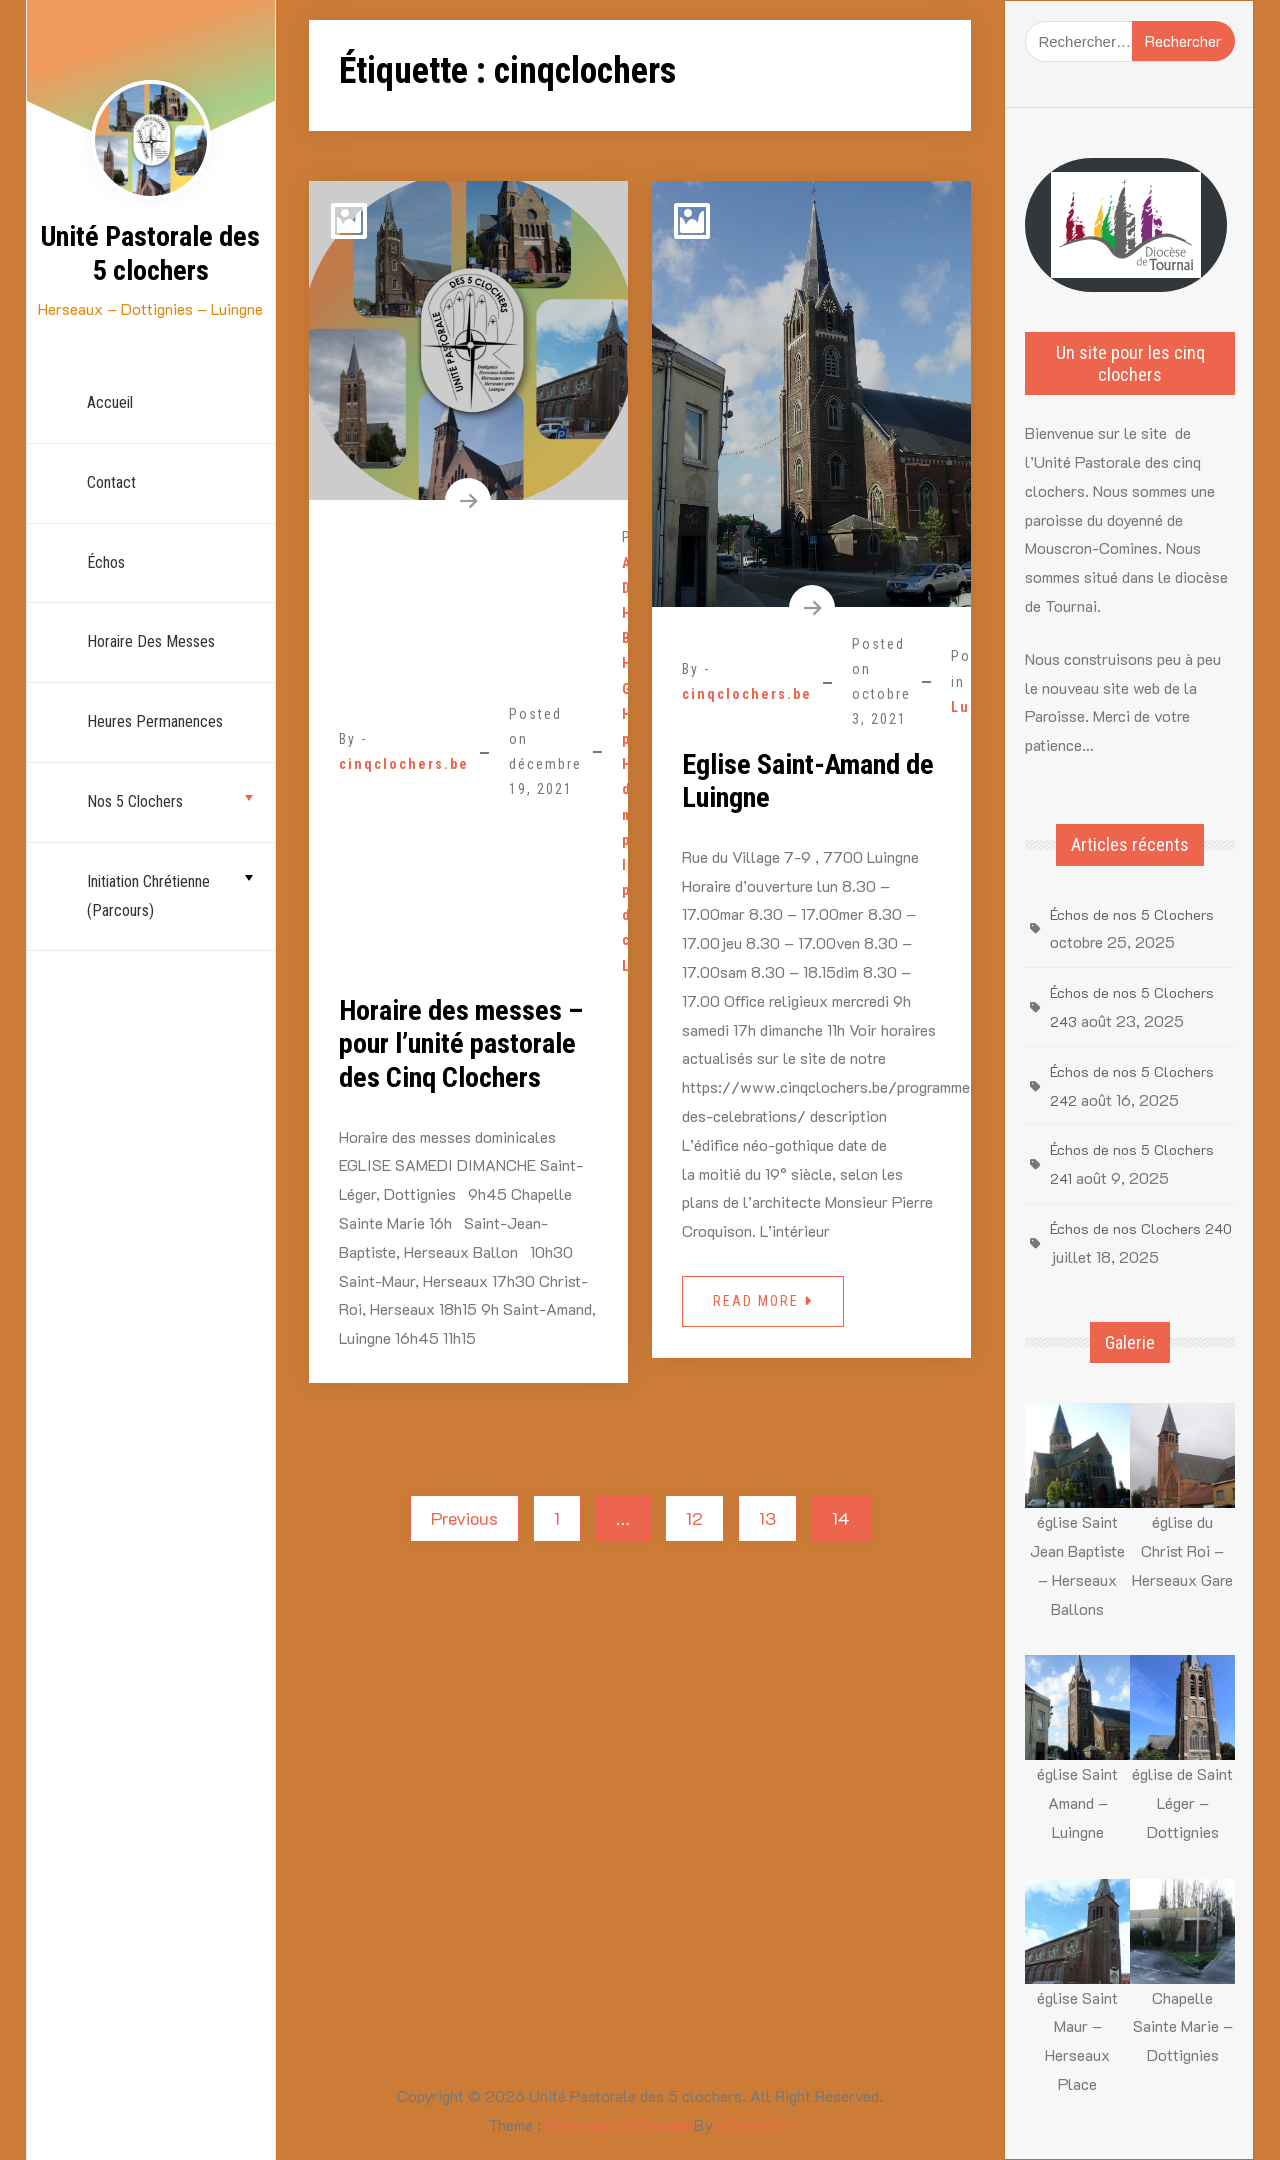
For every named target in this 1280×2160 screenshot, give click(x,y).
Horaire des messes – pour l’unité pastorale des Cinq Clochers (461, 1044)
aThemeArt (754, 2124)
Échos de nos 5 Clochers (1132, 914)
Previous (464, 1518)
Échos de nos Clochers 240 (1141, 1228)
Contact (111, 482)
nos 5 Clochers (135, 801)
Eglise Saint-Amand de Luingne (808, 781)
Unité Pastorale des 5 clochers (150, 253)
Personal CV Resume (617, 2124)
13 (767, 1518)
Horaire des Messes (151, 641)
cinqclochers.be (404, 764)
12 (694, 1518)
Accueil (110, 402)
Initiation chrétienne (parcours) (148, 896)
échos (106, 562)
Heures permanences (155, 721)
